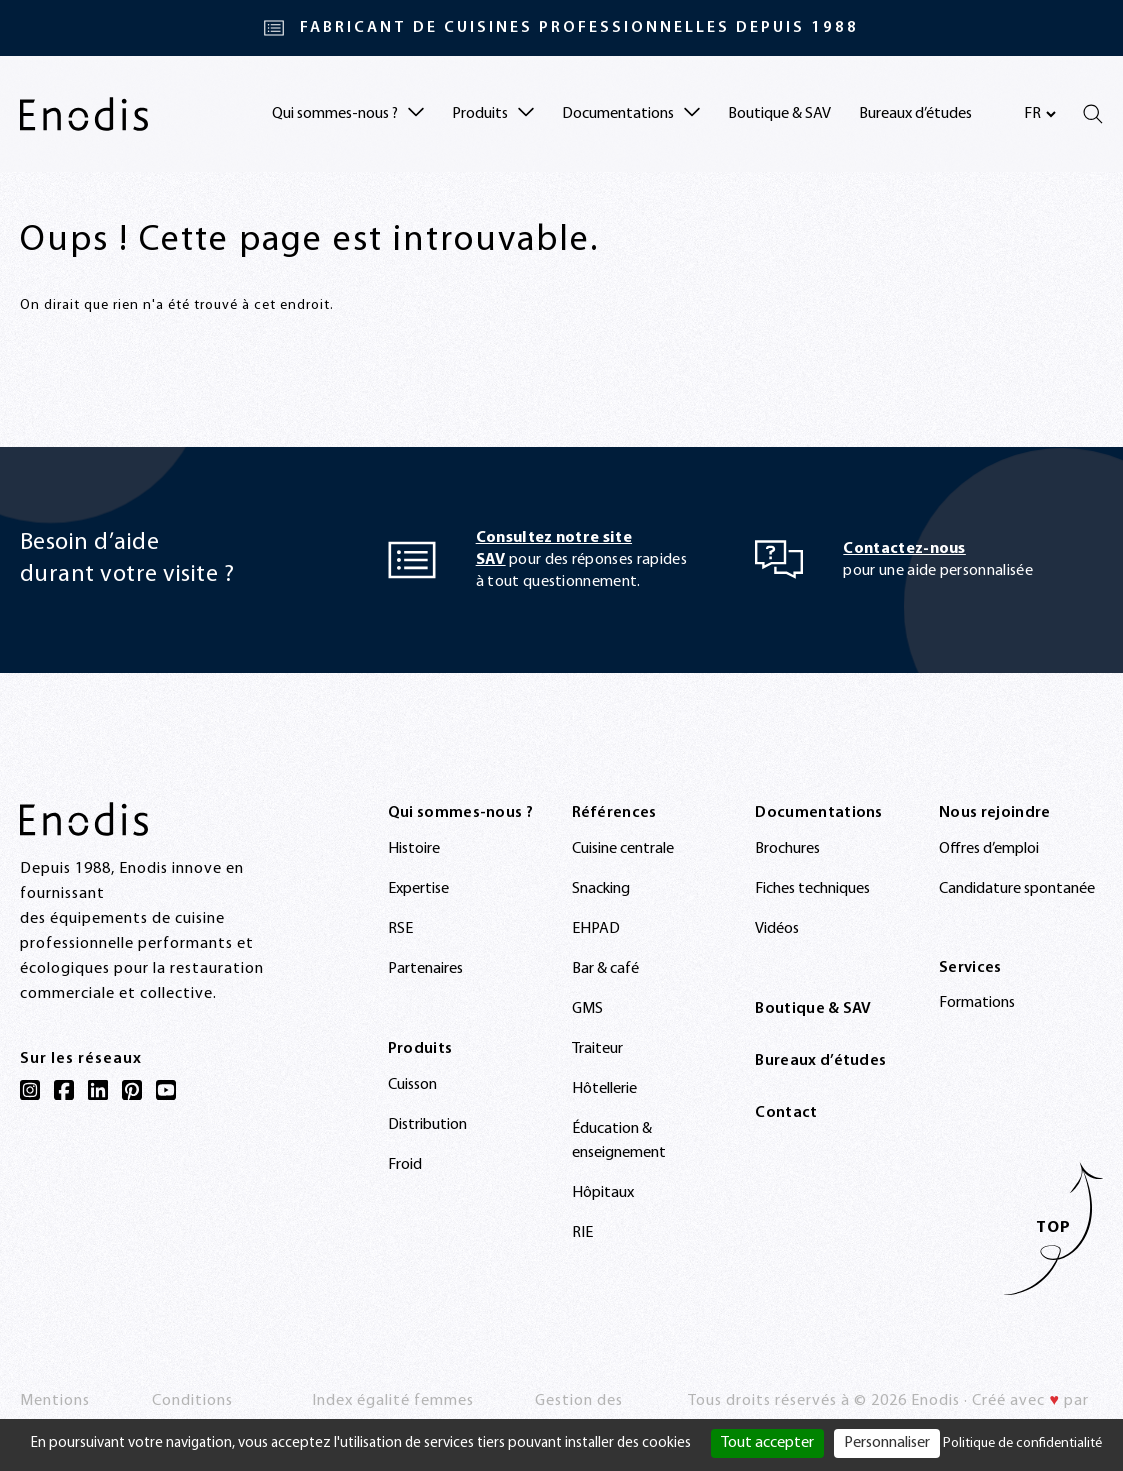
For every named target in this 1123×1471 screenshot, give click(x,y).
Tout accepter (767, 1443)
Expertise (418, 889)
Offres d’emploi (989, 849)
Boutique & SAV (779, 114)
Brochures (787, 849)
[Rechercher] (1093, 114)
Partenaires (425, 969)
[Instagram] (30, 1090)
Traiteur (597, 1049)
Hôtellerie (604, 1089)
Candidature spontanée (1017, 889)
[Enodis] (84, 114)
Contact (786, 1113)
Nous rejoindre (994, 813)
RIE (582, 1233)
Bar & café (605, 969)
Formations (977, 1003)
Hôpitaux (603, 1193)
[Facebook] (64, 1090)
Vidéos (777, 929)
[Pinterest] (132, 1090)
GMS (587, 1009)
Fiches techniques (812, 889)
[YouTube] (166, 1090)
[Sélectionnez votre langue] (1039, 114)
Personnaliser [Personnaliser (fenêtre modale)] (887, 1443)
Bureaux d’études (915, 114)
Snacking (601, 889)
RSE (400, 929)
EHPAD (596, 929)
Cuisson (412, 1085)
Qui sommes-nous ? (460, 813)
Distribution (427, 1125)
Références (614, 813)
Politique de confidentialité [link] (1022, 1443)
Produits (420, 1049)
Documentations (818, 813)
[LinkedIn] (98, 1090)
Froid (405, 1165)
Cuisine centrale (623, 849)
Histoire (414, 849)
